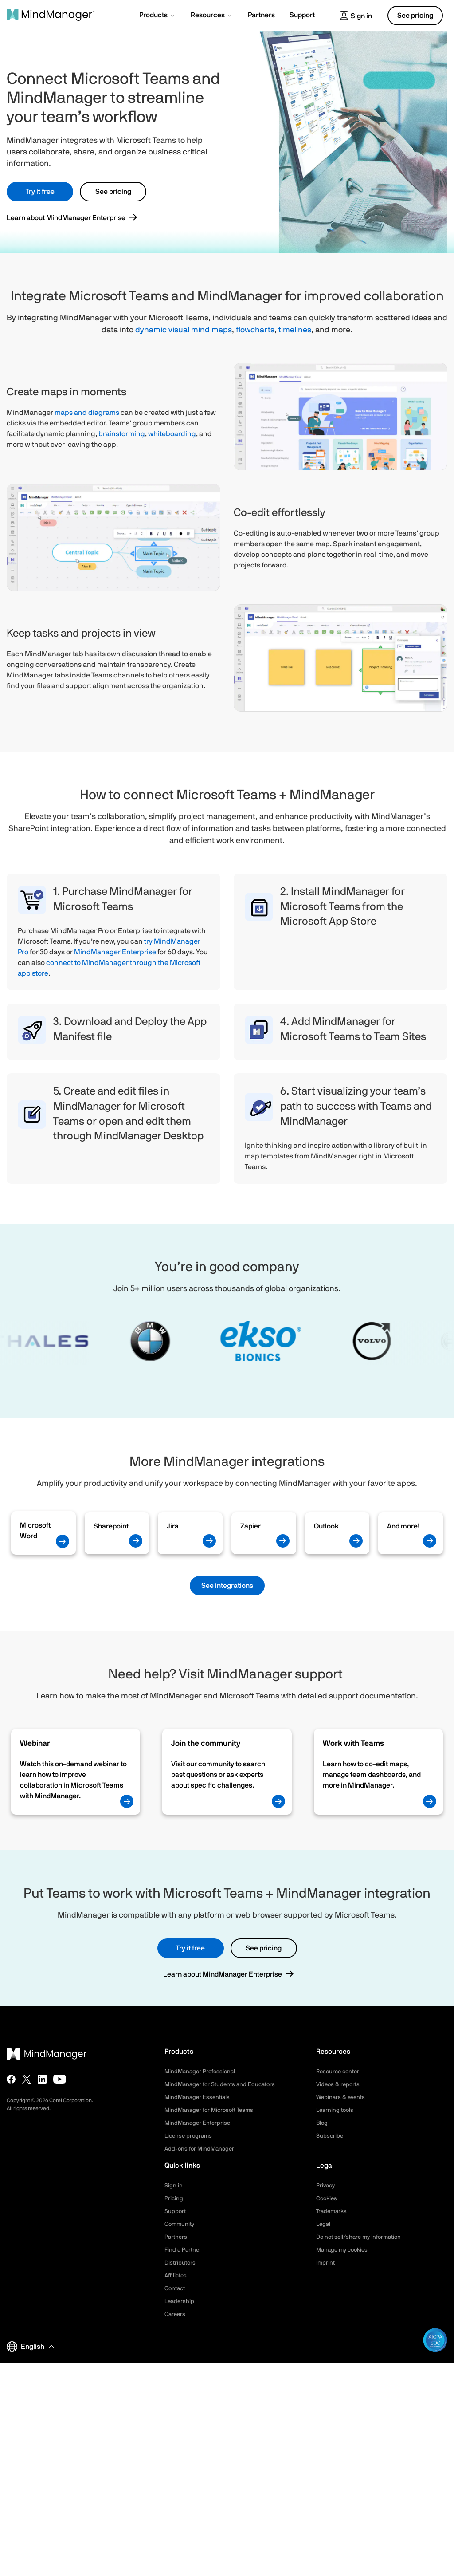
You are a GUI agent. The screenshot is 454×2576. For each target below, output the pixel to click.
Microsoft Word (35, 1531)
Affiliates (176, 2276)
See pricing (113, 191)
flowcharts (255, 330)
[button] (158, 16)
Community (180, 2224)
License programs (189, 2136)
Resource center (339, 2071)
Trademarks (332, 2211)
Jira (173, 1526)
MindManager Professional (201, 2071)
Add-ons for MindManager (201, 2149)
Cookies (327, 2198)
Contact (175, 2288)
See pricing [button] (415, 15)
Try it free (40, 191)
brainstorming (121, 433)
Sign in (356, 16)
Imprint (326, 2263)
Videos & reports (339, 2084)
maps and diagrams (87, 412)
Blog (322, 2123)
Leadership (180, 2301)
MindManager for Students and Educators (223, 2084)
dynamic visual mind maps (183, 330)
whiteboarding (172, 433)
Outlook (326, 1526)
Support (175, 2211)
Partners (176, 2237)
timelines (294, 330)
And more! (403, 1526)
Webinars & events (342, 2097)
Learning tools (336, 2110)
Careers (175, 2314)
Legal (324, 2224)
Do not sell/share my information (362, 2237)
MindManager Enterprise (115, 952)
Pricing (174, 2198)
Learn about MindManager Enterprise (66, 217)
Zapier (250, 1526)
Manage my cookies (344, 2250)
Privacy (326, 2185)
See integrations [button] (227, 1585)
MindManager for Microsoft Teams (212, 2110)
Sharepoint (111, 1526)
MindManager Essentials (198, 2097)
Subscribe (330, 2136)
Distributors (180, 2263)
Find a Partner (184, 2250)
